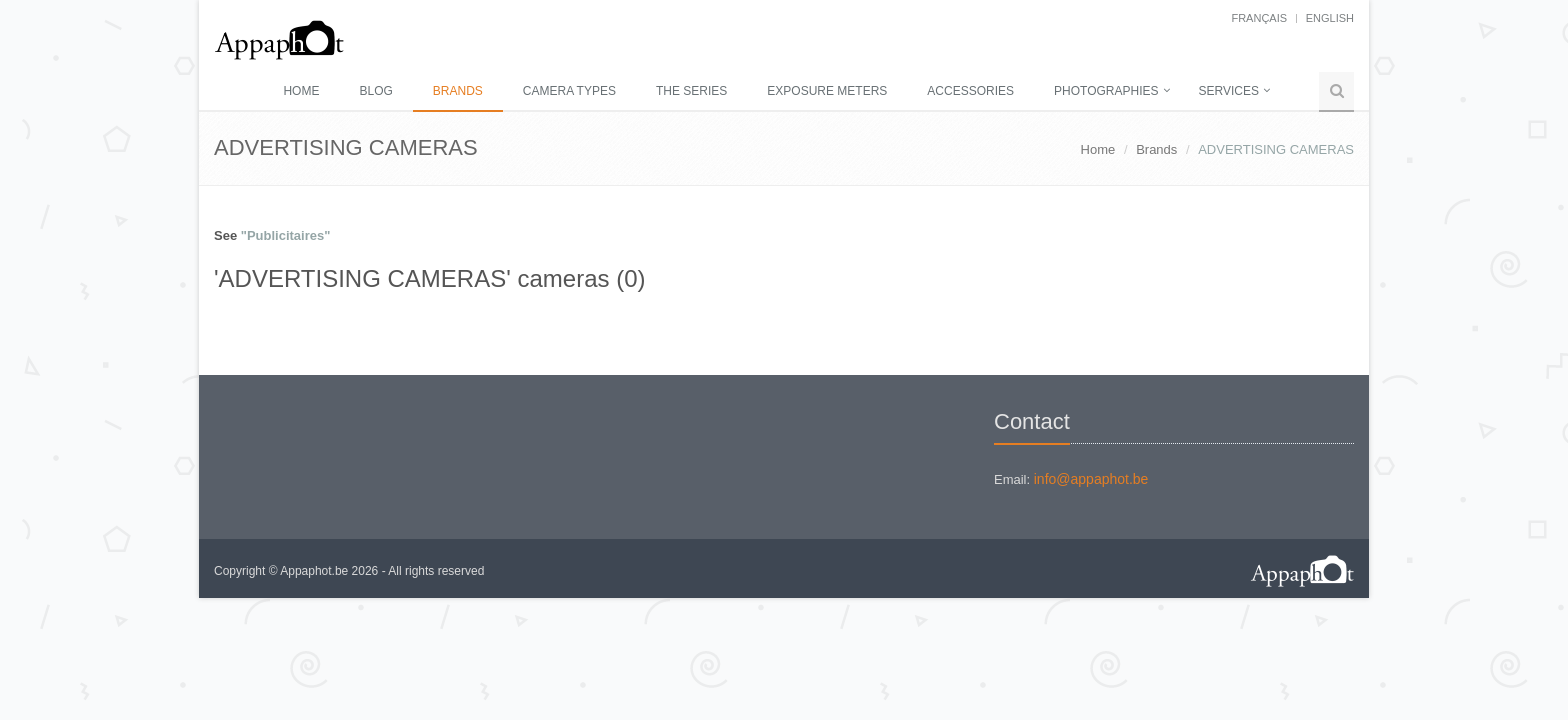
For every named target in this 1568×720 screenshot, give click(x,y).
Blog (375, 91)
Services (1229, 91)
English (1330, 18)
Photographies (1106, 91)
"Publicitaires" (286, 235)
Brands (458, 91)
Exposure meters (827, 91)
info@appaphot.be (1091, 479)
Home (301, 91)
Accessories (970, 91)
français (1259, 18)
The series (691, 91)
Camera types (569, 91)
